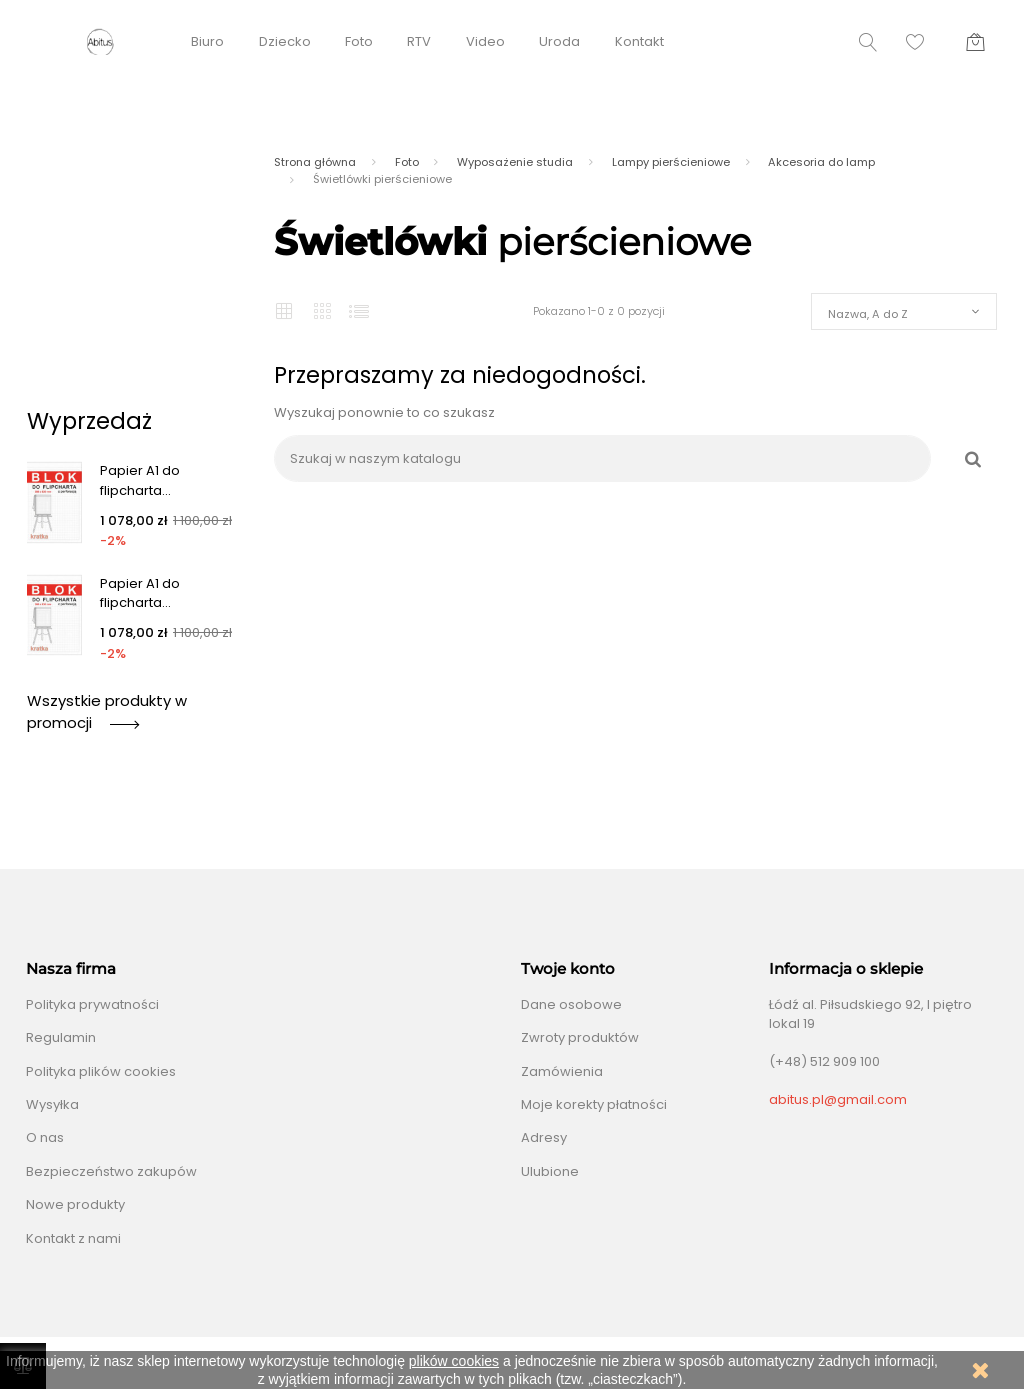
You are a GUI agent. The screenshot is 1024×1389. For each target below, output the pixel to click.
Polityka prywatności (92, 1004)
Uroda (559, 41)
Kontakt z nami (73, 1238)
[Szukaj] (602, 458)
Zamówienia (562, 1071)
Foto (359, 41)
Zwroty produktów (580, 1037)
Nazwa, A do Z (868, 314)
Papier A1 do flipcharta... (140, 480)
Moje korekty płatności (594, 1104)
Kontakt (639, 41)
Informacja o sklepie (846, 969)
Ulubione (550, 1171)
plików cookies (454, 1361)
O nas (45, 1137)
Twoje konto (568, 969)
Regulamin (61, 1037)
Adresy (544, 1137)
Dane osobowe (571, 1004)
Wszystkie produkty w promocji (107, 711)
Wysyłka (52, 1104)
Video (485, 41)
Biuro (207, 41)
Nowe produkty (75, 1204)
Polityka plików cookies (101, 1071)
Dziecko (285, 41)
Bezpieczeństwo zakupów (111, 1171)
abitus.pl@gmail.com (838, 1099)
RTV (419, 41)
